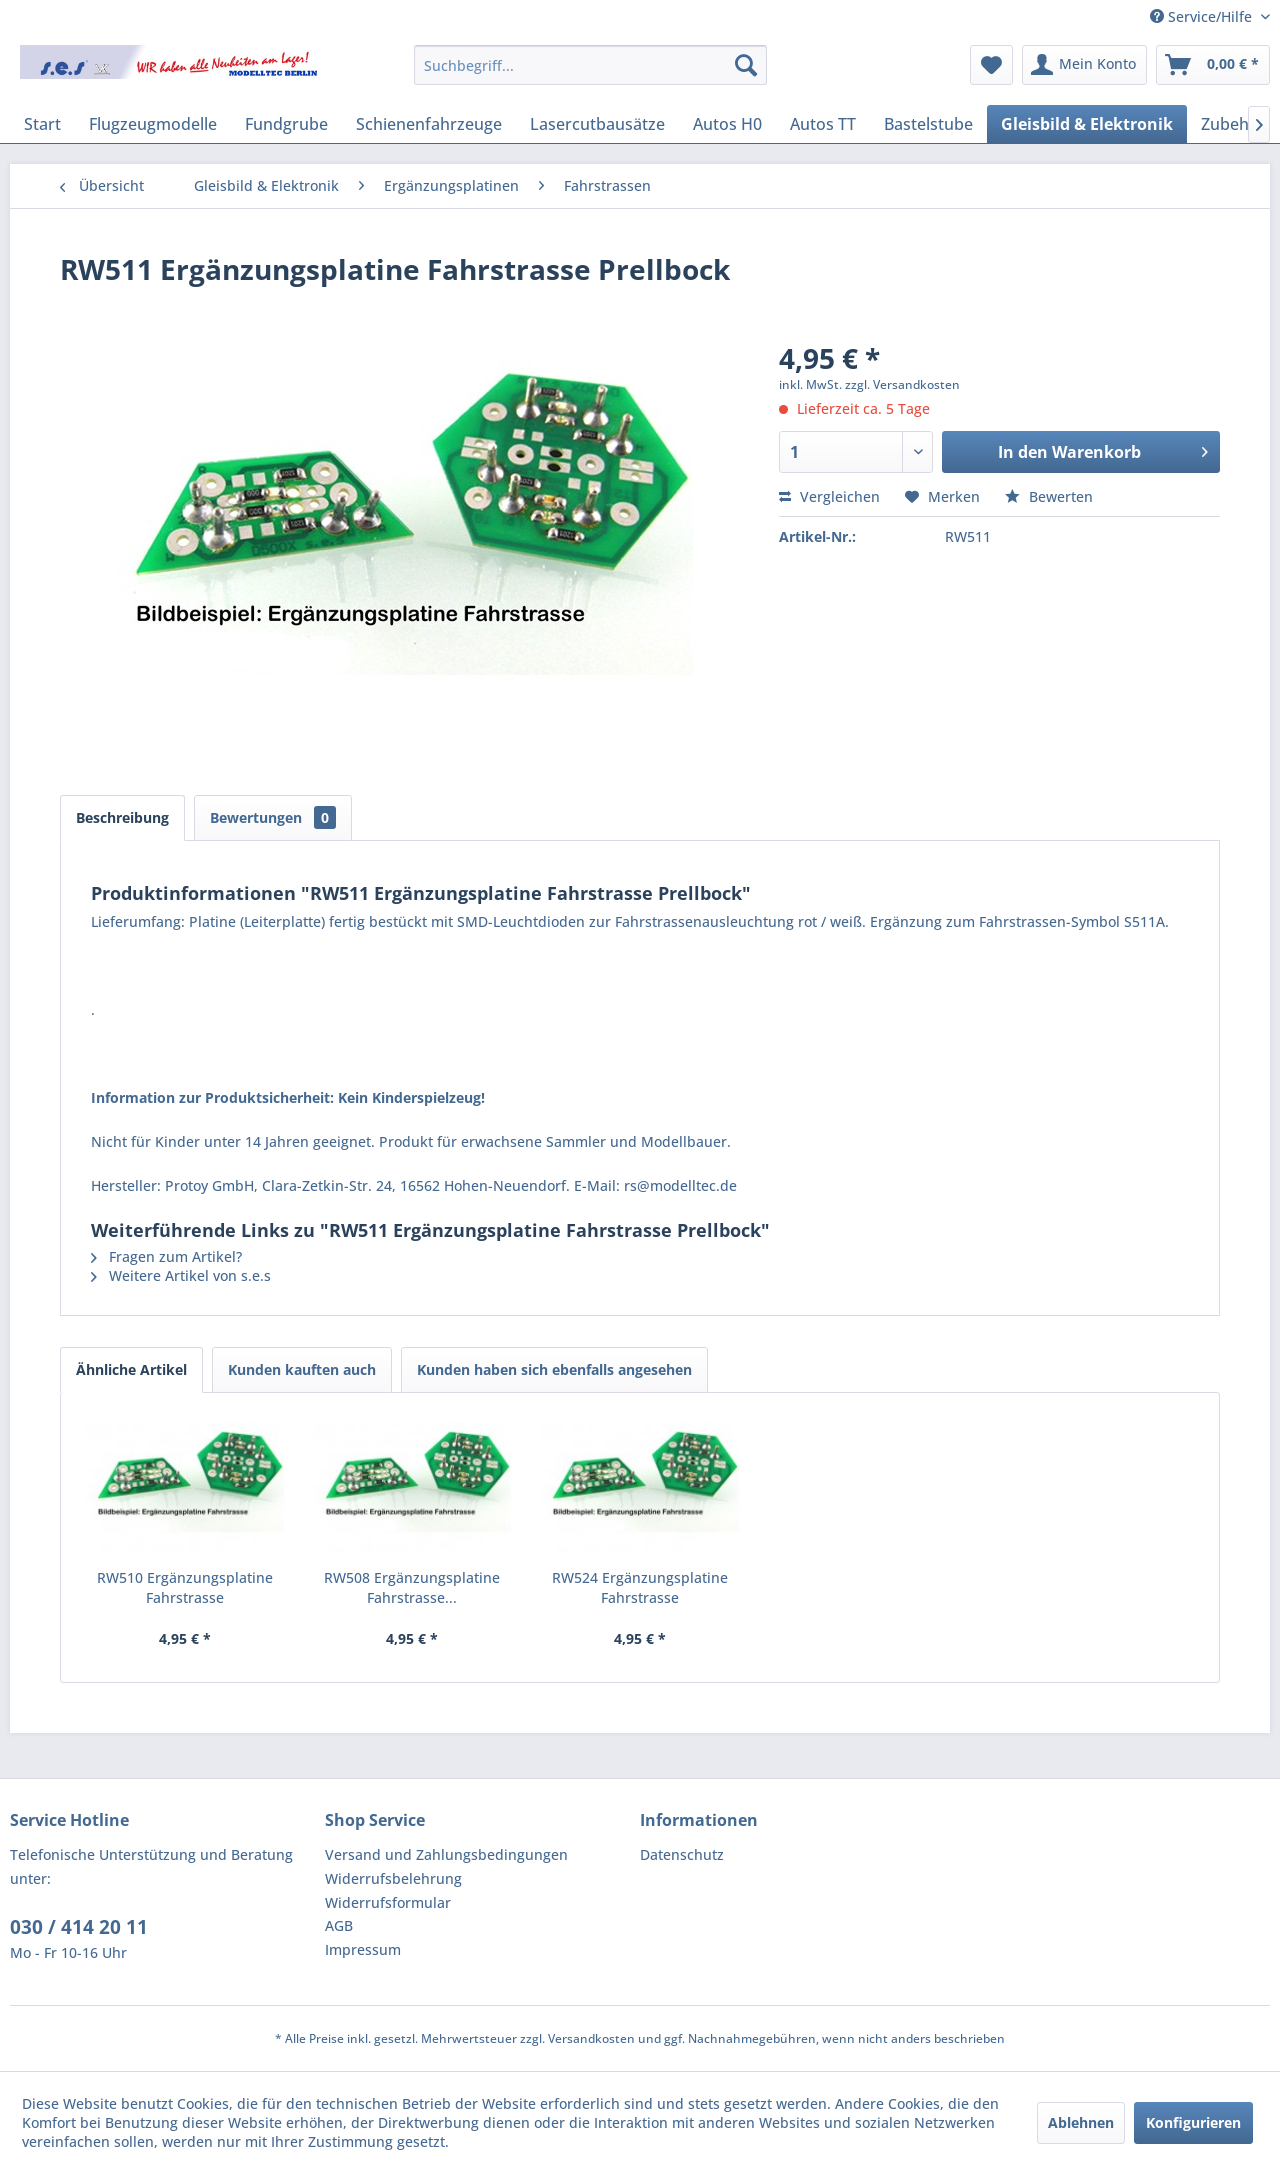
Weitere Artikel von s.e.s (181, 1275)
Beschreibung (122, 817)
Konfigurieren (1193, 2122)
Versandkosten (591, 2038)
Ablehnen (1081, 2122)
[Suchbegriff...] (590, 65)
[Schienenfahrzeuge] (429, 124)
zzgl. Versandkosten (902, 384)
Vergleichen (829, 496)
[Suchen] (746, 65)
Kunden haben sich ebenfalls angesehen (554, 1369)
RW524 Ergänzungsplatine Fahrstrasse (640, 1587)
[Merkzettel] (991, 65)
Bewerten (1049, 496)
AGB (339, 1925)
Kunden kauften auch (302, 1369)
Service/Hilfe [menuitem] (1203, 16)
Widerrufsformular (388, 1902)
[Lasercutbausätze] (597, 124)
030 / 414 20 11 (79, 1927)
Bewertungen (273, 817)
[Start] (42, 124)
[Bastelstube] (928, 124)
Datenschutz (682, 1854)
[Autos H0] (727, 124)
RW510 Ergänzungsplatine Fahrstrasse (185, 1587)
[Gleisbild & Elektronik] (1087, 124)
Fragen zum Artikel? (166, 1256)
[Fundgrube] (286, 124)
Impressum (363, 1949)
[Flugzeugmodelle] (153, 124)
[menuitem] (590, 65)
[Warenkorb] (1213, 65)
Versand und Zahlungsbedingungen (446, 1854)
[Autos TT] (823, 124)
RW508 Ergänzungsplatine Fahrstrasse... (412, 1587)
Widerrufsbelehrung (393, 1878)
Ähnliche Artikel (131, 1369)
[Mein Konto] (1084, 65)
